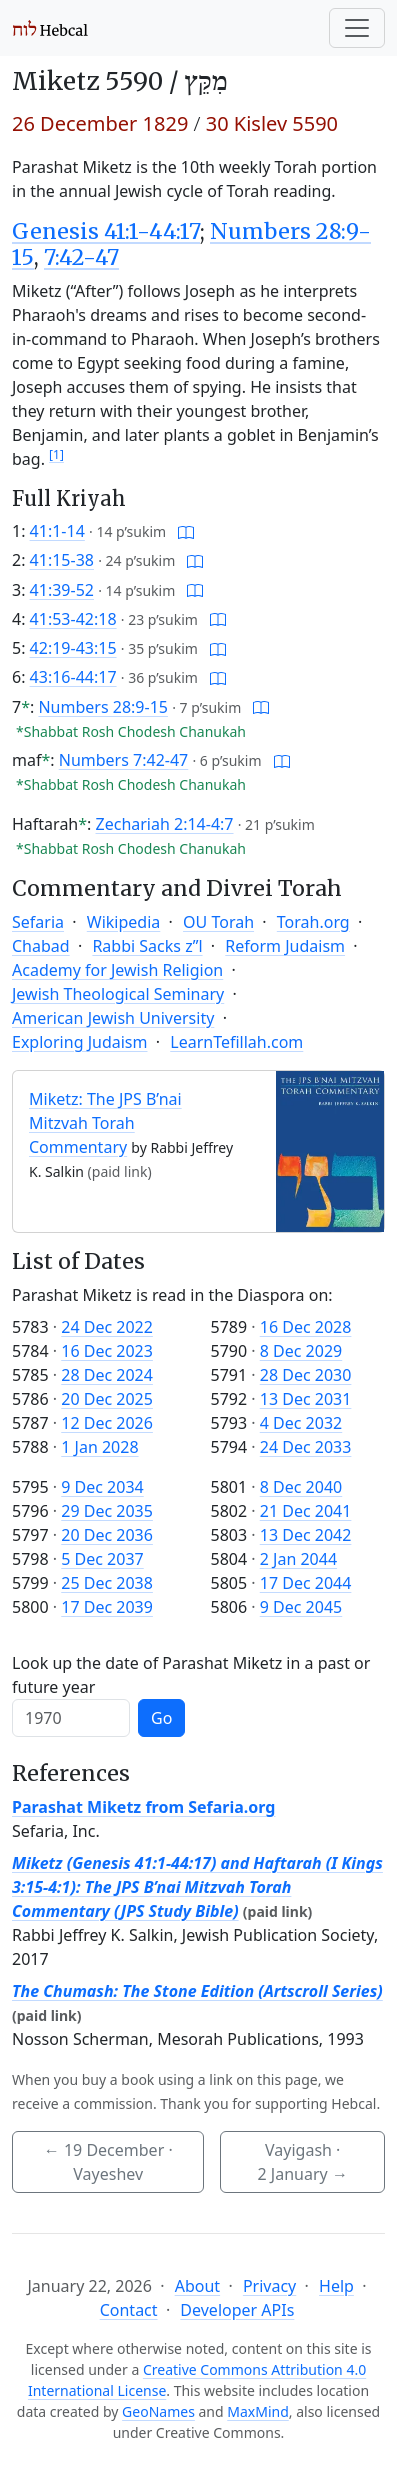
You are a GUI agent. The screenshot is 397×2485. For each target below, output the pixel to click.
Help (336, 2286)
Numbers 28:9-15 (103, 707)
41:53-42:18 (73, 619)
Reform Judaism (285, 946)
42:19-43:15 (73, 648)
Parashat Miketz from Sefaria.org (143, 1807)
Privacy (269, 2286)
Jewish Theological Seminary (118, 994)
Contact (129, 2310)
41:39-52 (62, 590)
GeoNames (158, 2411)
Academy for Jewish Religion (117, 970)
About (197, 2286)
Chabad (41, 946)
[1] (56, 454)
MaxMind (258, 2411)
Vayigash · (303, 2162)
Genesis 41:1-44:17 (106, 231)
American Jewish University (113, 1018)
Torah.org (313, 922)
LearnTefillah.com (236, 1042)
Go (161, 1718)
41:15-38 (62, 560)
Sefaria (38, 922)
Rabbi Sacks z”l (147, 946)
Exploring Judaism (79, 1042)
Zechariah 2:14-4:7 (165, 824)
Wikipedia (124, 922)
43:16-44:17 (73, 677)
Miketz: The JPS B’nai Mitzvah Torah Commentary (105, 1123)
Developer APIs (237, 2310)
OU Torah (218, 922)
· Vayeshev (108, 2162)
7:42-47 (81, 257)
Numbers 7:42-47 (124, 760)
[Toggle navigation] (357, 28)
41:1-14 (57, 531)
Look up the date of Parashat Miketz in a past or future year (191, 1675)
